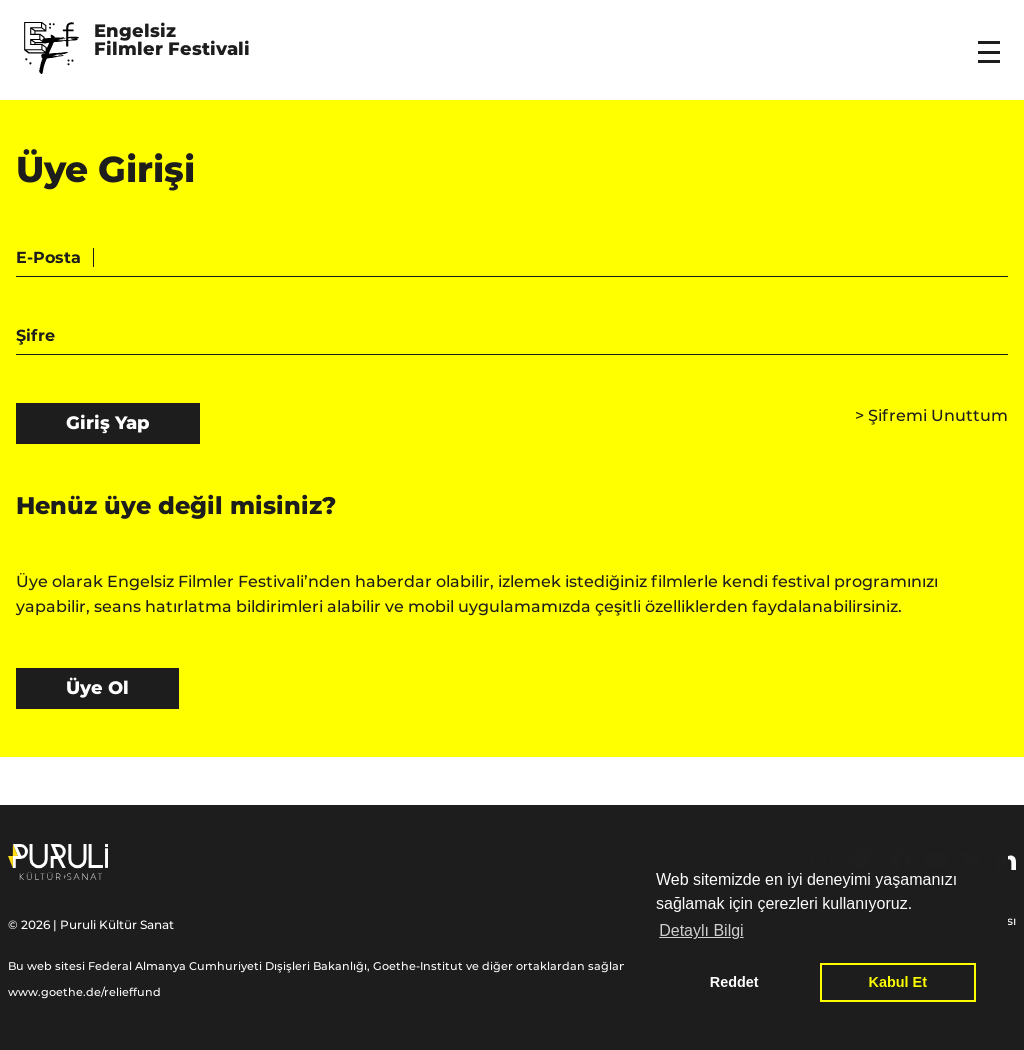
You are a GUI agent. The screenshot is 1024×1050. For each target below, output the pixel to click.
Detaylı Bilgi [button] (701, 930)
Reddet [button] (734, 982)
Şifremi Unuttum (931, 415)
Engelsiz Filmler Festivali (172, 41)
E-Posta (48, 257)
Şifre (35, 335)
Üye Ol (97, 688)
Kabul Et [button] (898, 982)
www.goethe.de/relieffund (84, 992)
